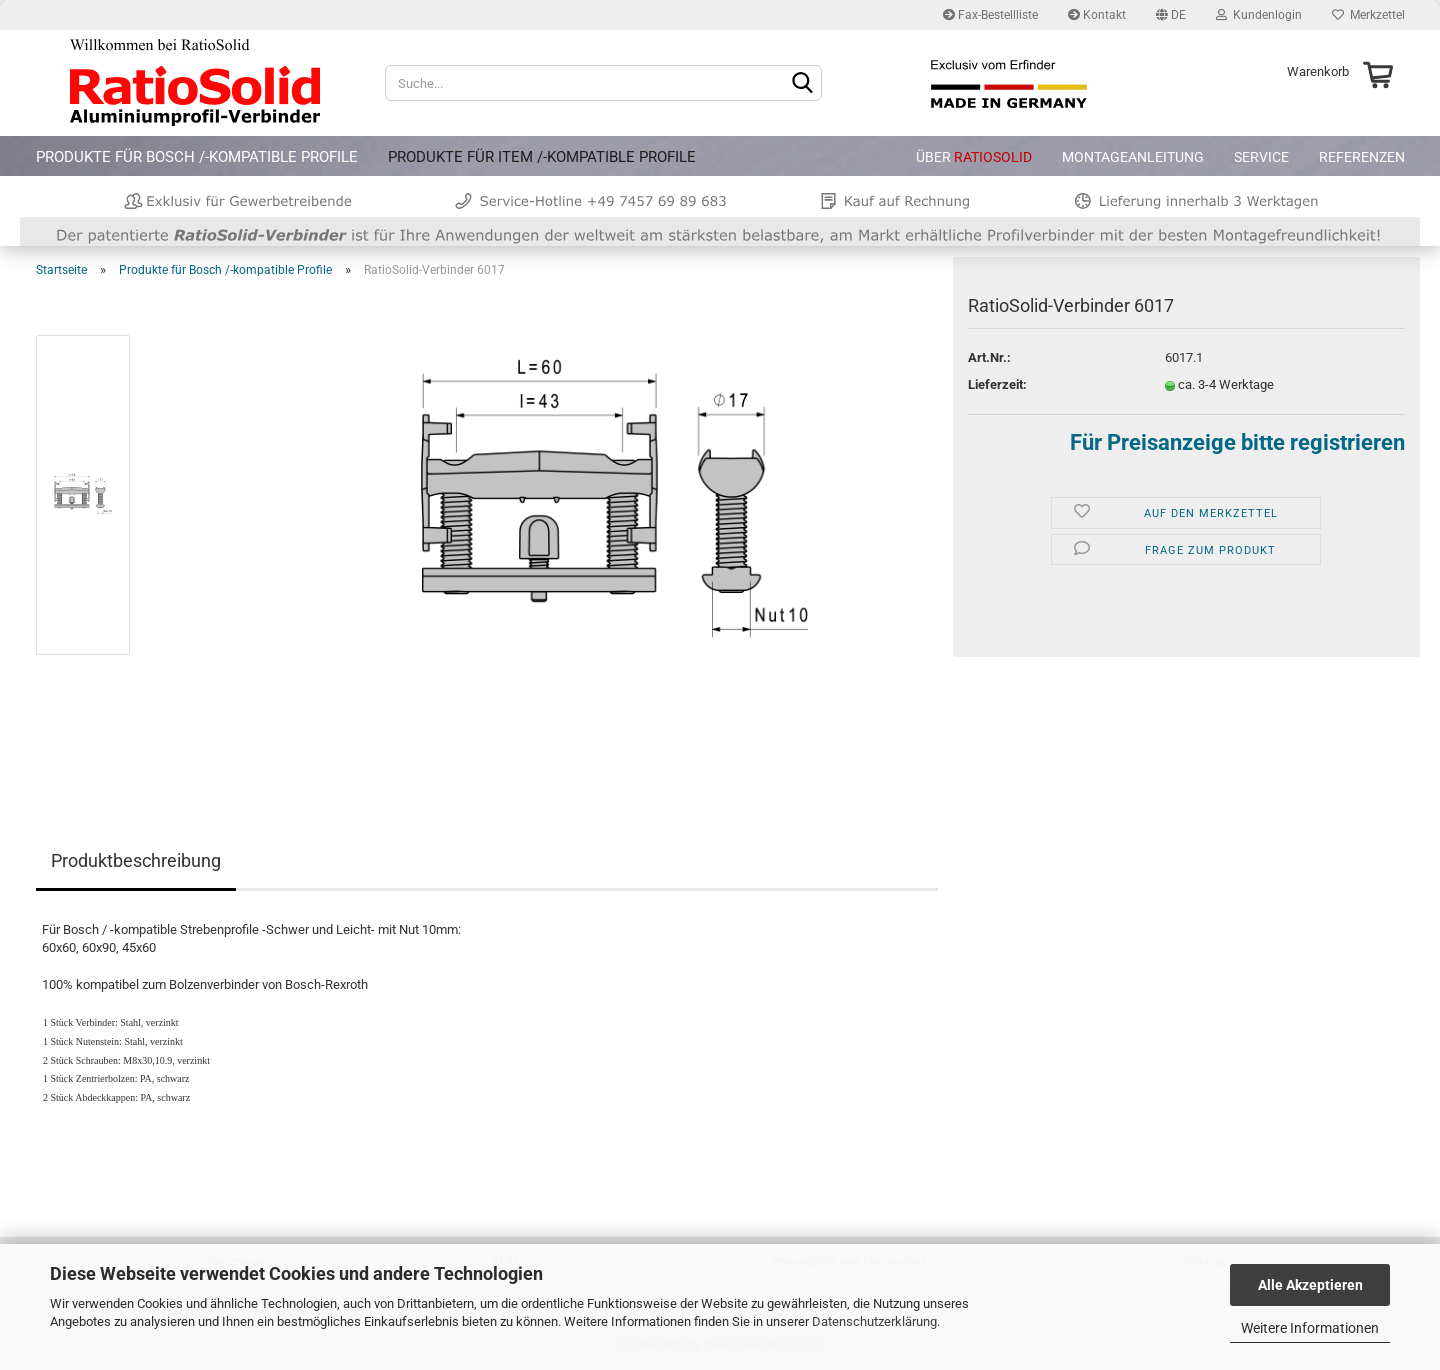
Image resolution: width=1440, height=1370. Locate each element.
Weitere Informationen (1310, 1328)
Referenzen (1362, 157)
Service (1261, 157)
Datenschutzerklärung (874, 1321)
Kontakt (1097, 15)
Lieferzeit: (997, 384)
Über (974, 157)
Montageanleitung (1133, 157)
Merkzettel (1368, 15)
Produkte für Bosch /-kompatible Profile (197, 157)
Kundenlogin (1259, 15)
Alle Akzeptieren (1310, 1285)
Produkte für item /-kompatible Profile (542, 157)
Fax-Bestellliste (990, 15)
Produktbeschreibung (136, 860)
